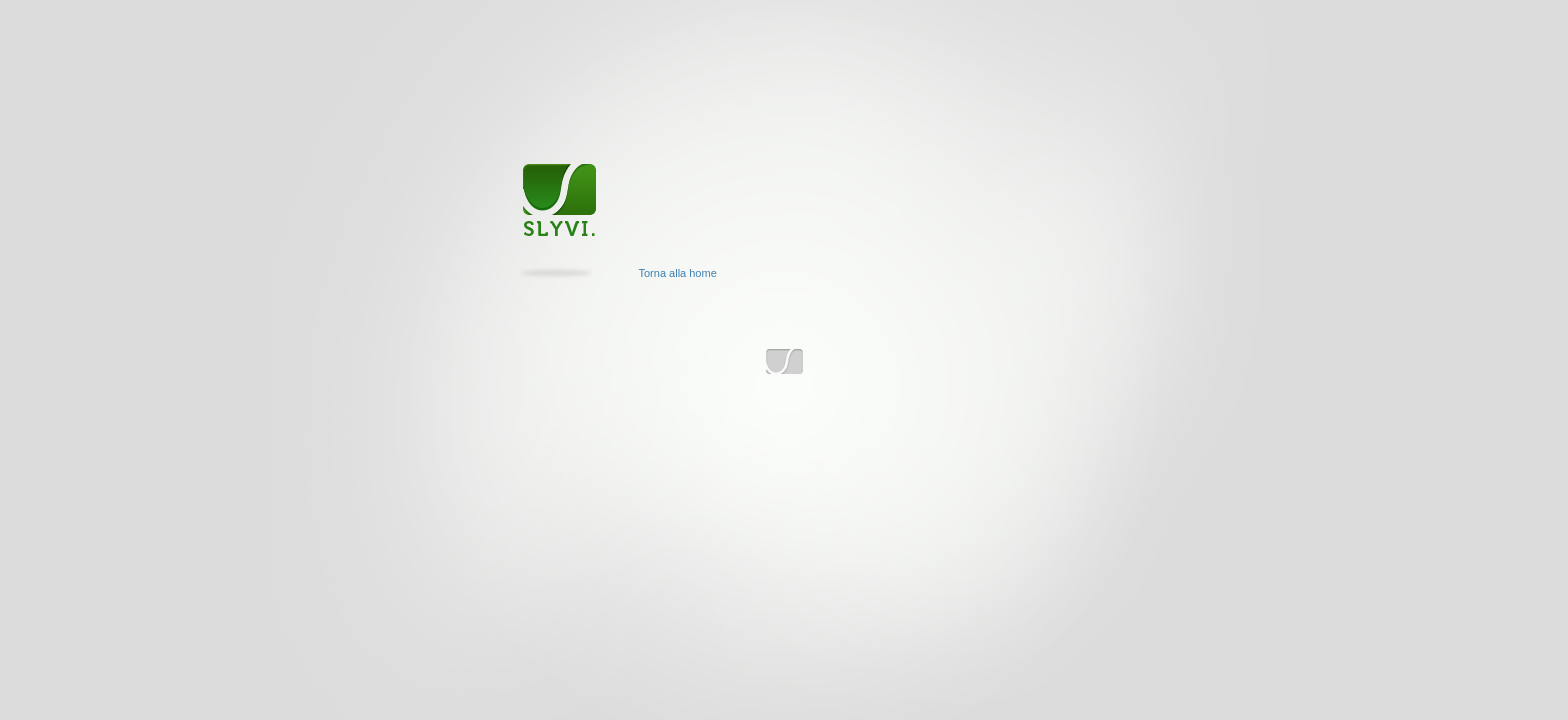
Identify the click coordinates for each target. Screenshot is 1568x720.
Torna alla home (678, 273)
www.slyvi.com (784, 362)
